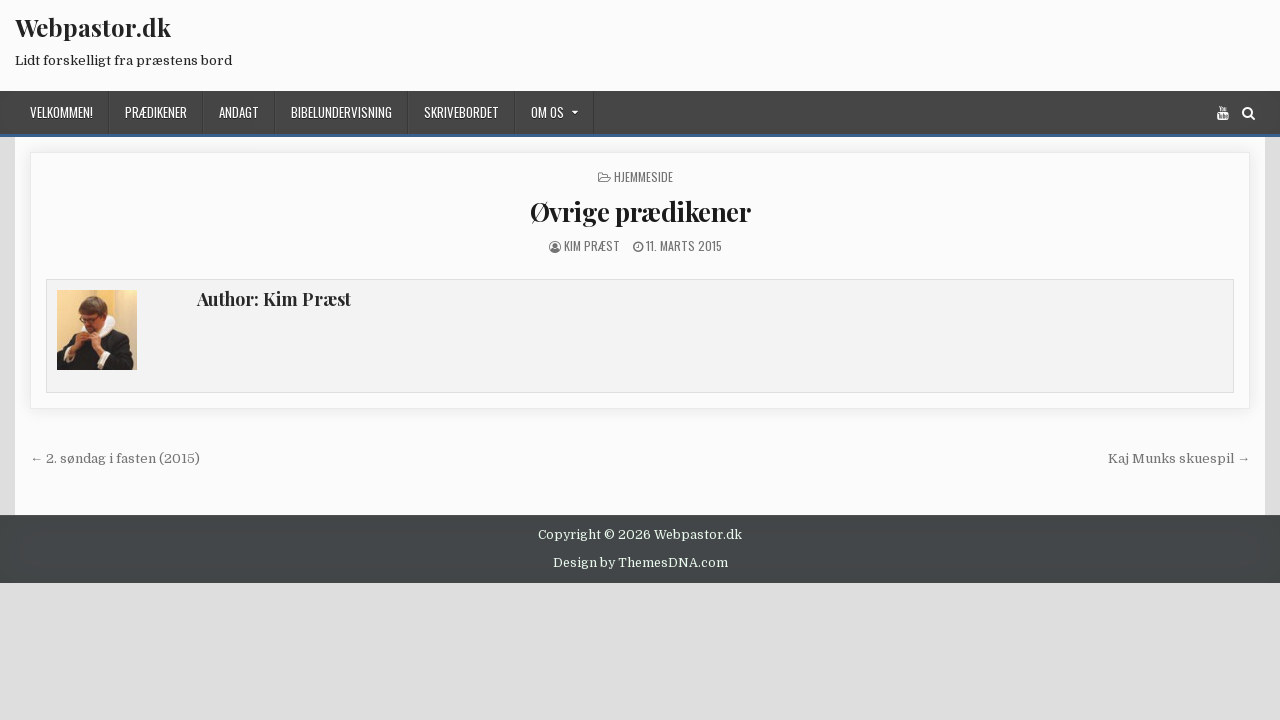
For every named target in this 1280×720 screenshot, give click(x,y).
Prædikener (156, 112)
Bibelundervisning (341, 112)
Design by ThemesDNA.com (640, 563)
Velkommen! (61, 112)
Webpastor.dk (93, 27)
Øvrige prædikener (640, 211)
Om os (547, 112)
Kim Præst (592, 245)
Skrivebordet (461, 112)
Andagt (239, 112)
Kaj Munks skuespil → (1179, 458)
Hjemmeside (643, 176)
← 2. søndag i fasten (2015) (115, 458)
